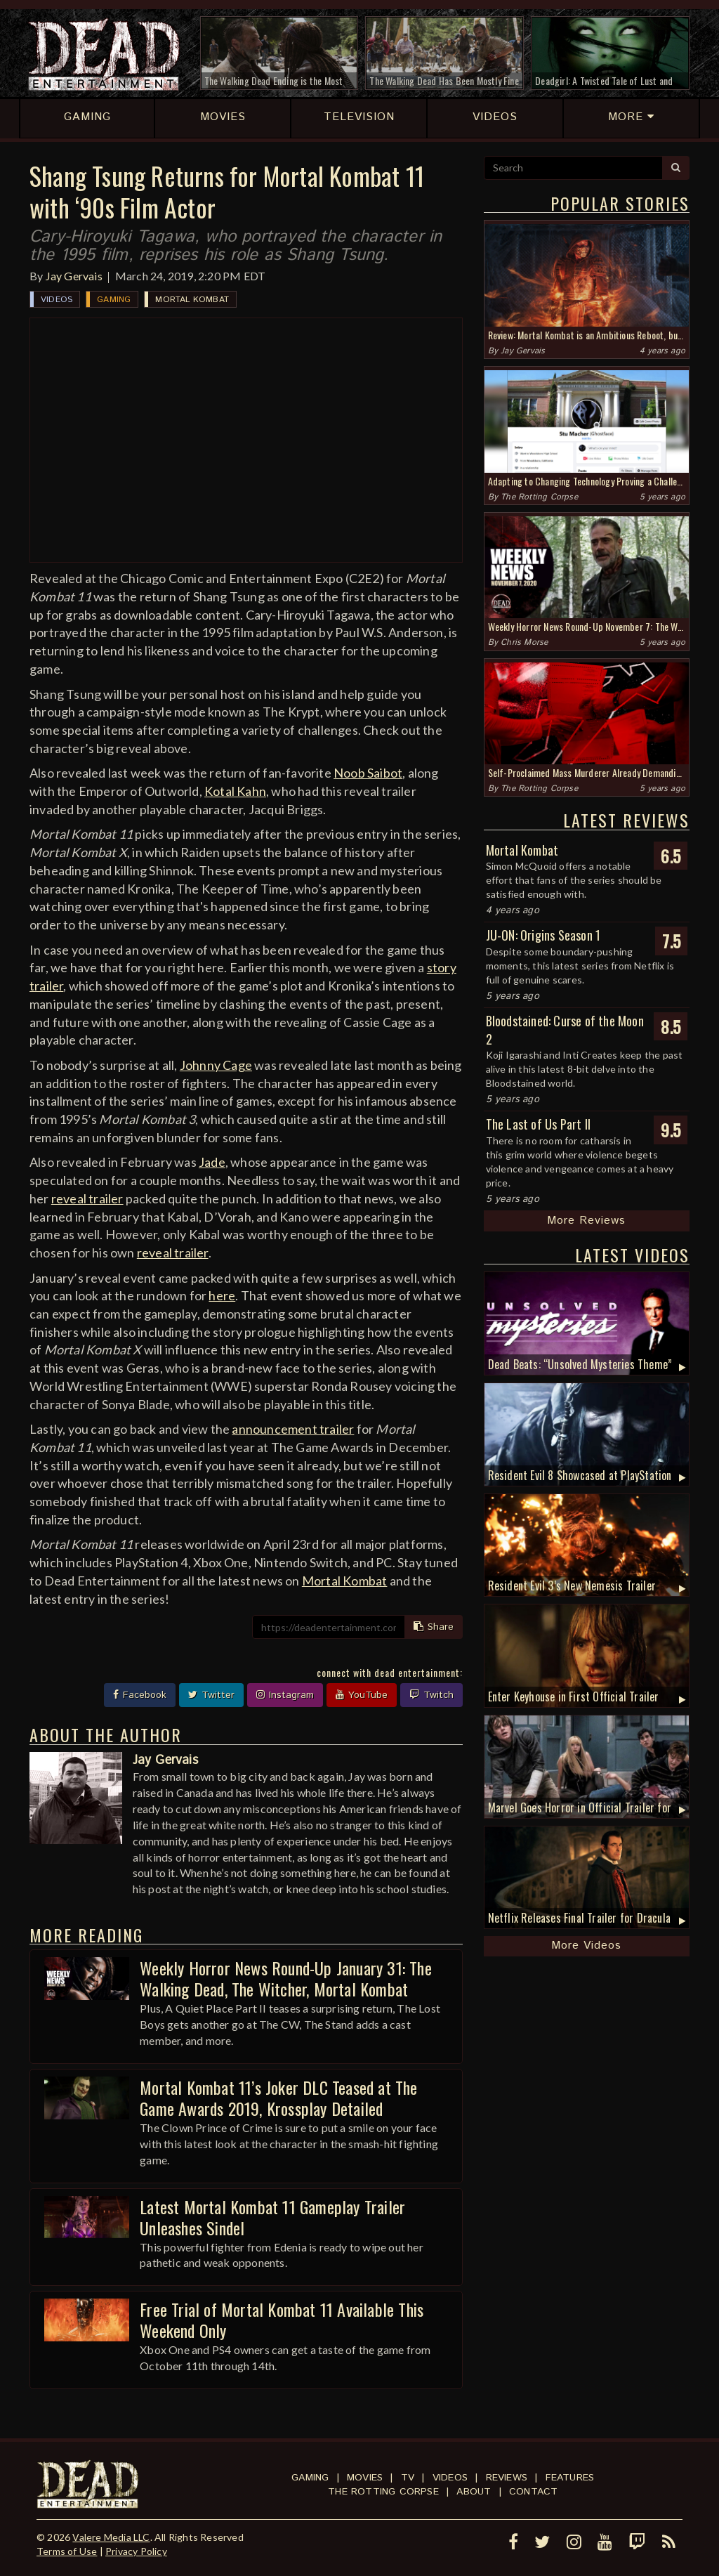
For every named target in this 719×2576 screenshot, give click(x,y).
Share (434, 1627)
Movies (365, 2478)
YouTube (362, 1695)
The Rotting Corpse (539, 497)
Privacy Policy (136, 2551)
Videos (56, 300)
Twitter (211, 1695)
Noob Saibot (368, 772)
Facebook (139, 1695)
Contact (533, 2492)
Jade (212, 1162)
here (222, 1295)
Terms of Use (67, 2551)
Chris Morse (524, 642)
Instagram (285, 1695)
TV (407, 2478)
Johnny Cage (216, 1065)
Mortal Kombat (192, 300)
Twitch (431, 1695)
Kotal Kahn (235, 791)
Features (570, 2478)
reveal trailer (87, 1198)
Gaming (114, 300)
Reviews (506, 2478)
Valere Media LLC (111, 2537)
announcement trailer (293, 1429)
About (473, 2492)
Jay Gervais (74, 275)
